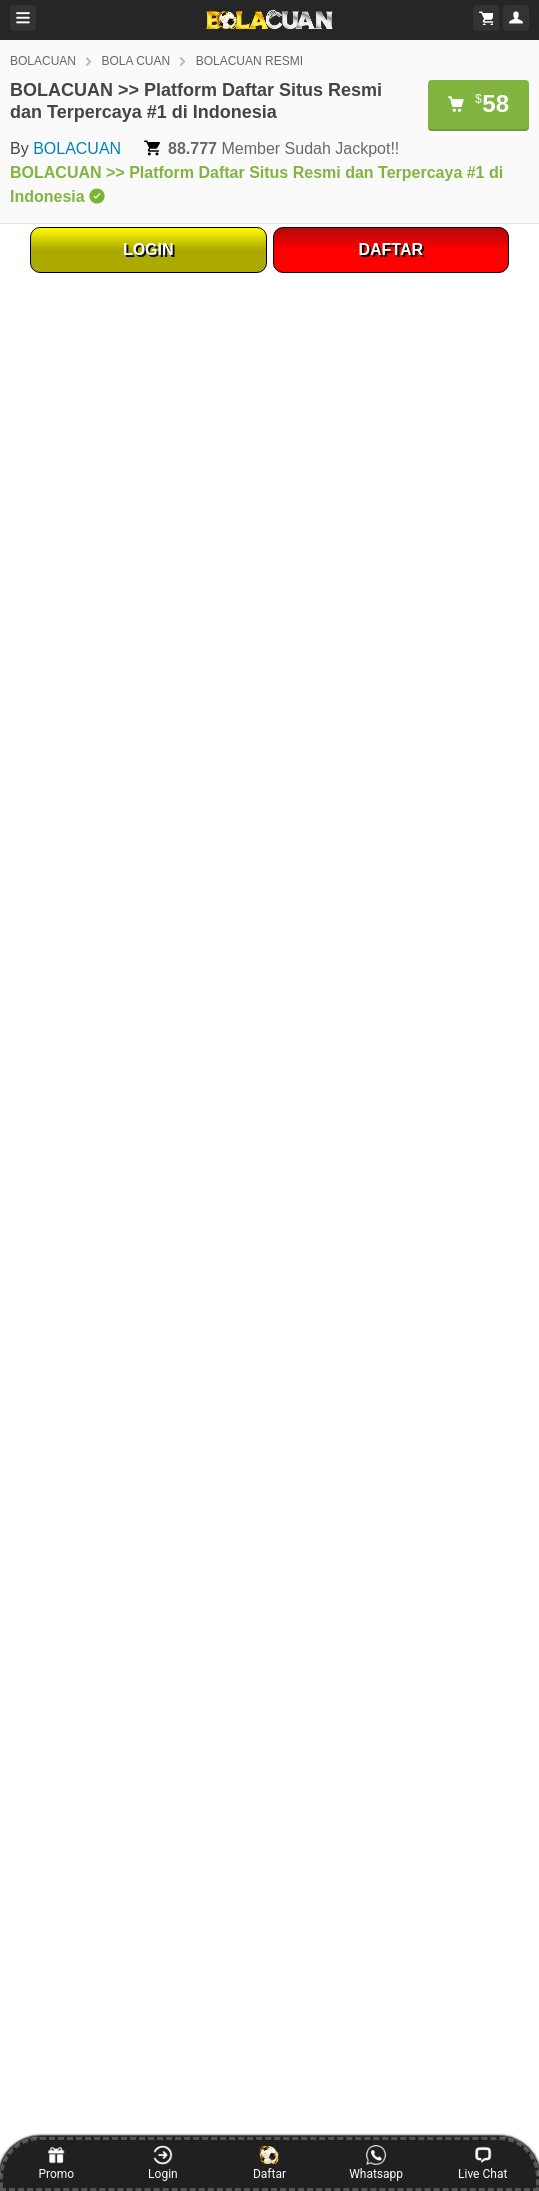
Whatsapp (376, 2163)
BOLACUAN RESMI (249, 61)
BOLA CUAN (135, 61)
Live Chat (482, 2163)
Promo (56, 2163)
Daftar (269, 2163)
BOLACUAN (43, 61)
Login (163, 2163)
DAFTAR (390, 249)
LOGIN (148, 249)
